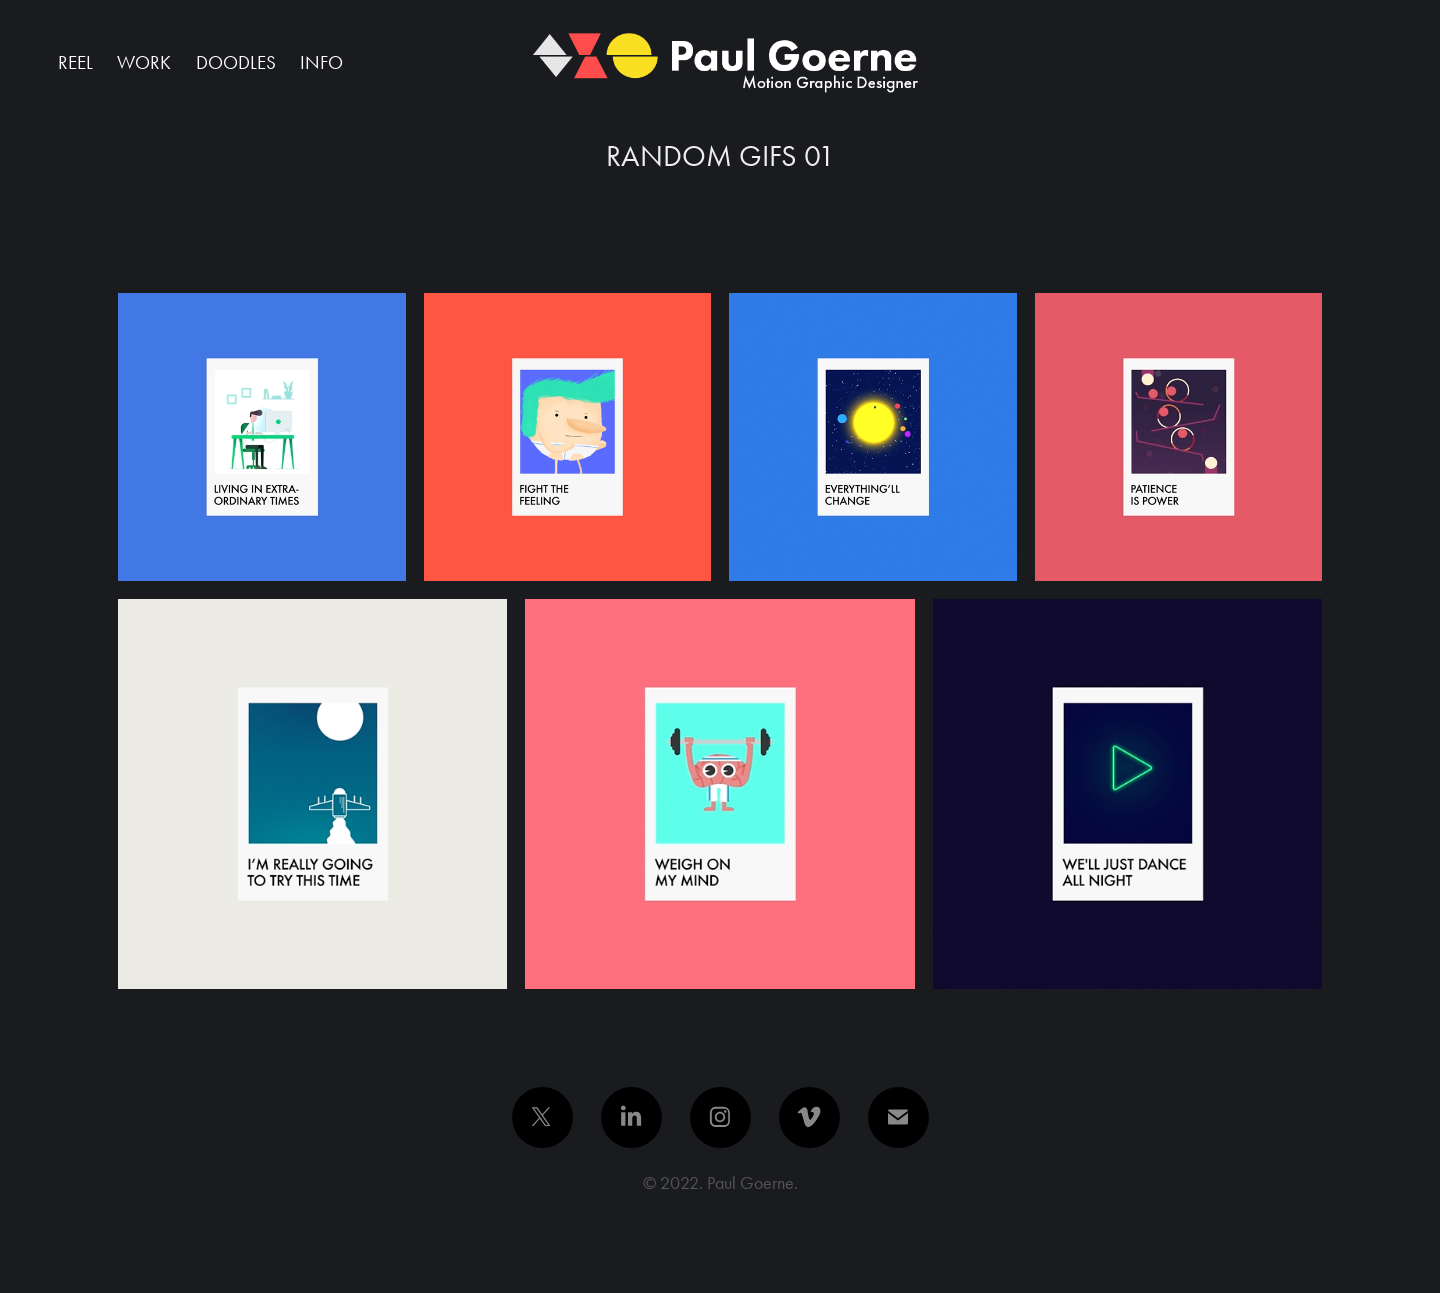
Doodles (236, 62)
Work (144, 62)
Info (321, 62)
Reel (75, 62)
